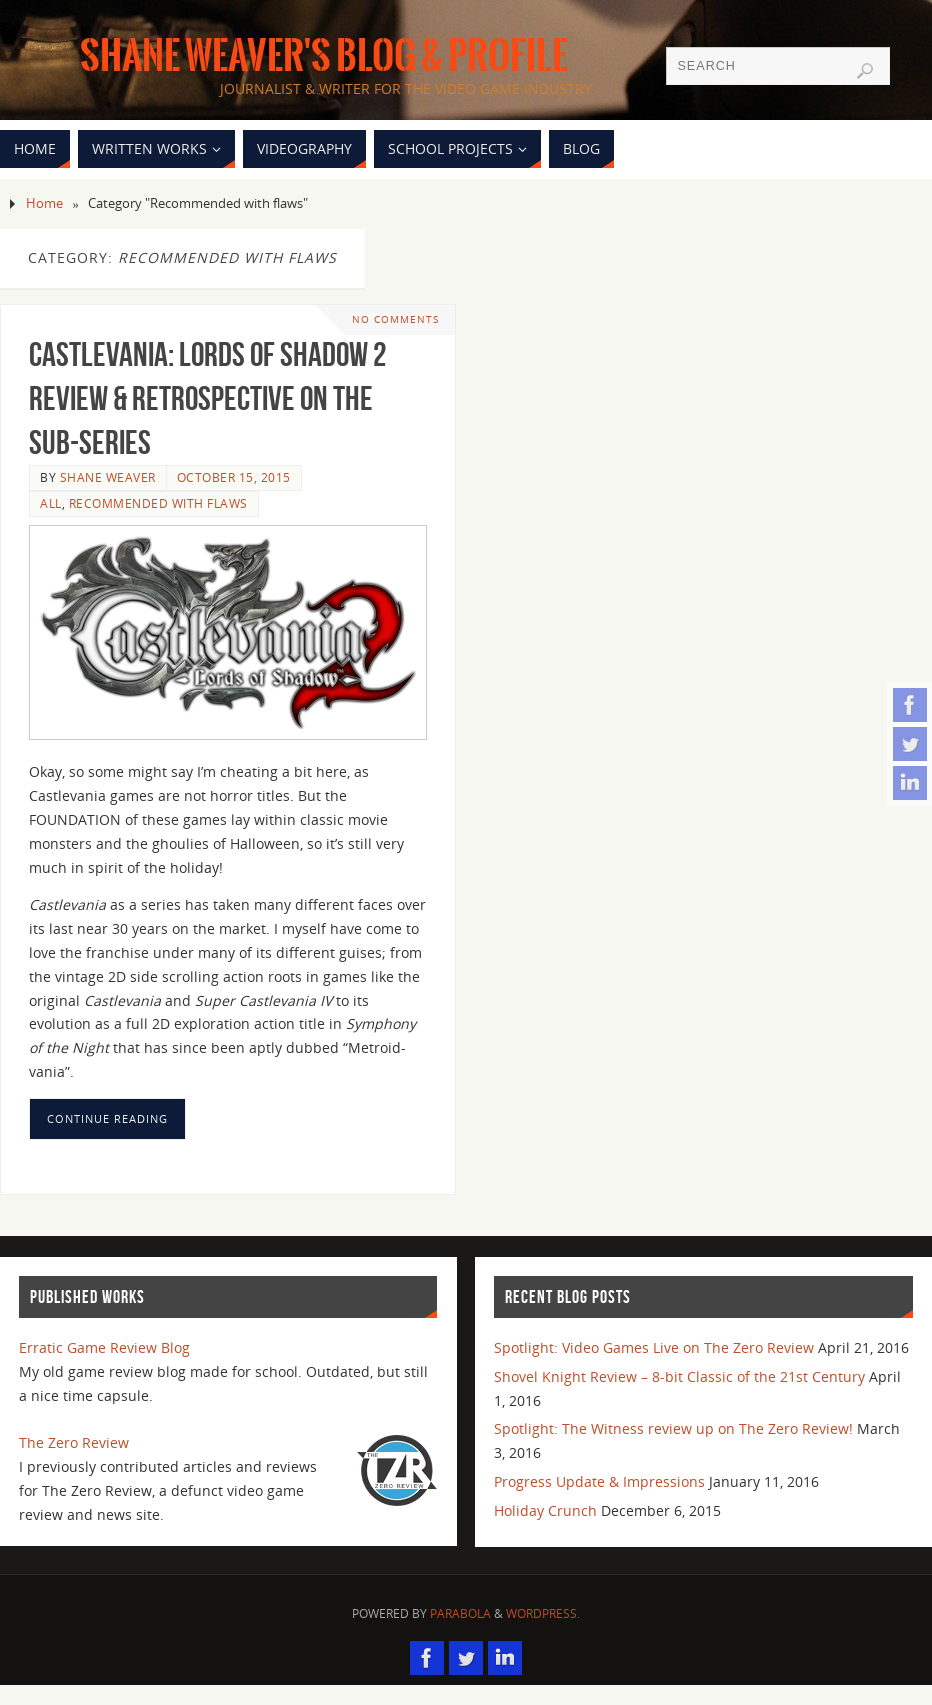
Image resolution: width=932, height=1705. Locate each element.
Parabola (460, 1613)
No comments (395, 319)
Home (44, 203)
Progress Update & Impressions (599, 1481)
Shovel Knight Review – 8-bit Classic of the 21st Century (679, 1376)
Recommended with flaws (158, 503)
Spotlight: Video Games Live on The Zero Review (654, 1347)
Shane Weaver (108, 477)
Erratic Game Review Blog (104, 1347)
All (51, 503)
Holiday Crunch (545, 1510)
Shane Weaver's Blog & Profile (324, 56)
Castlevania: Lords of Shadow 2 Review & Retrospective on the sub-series (207, 398)
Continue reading (107, 1118)
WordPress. (543, 1613)
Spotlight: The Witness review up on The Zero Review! (673, 1428)
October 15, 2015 (234, 477)
